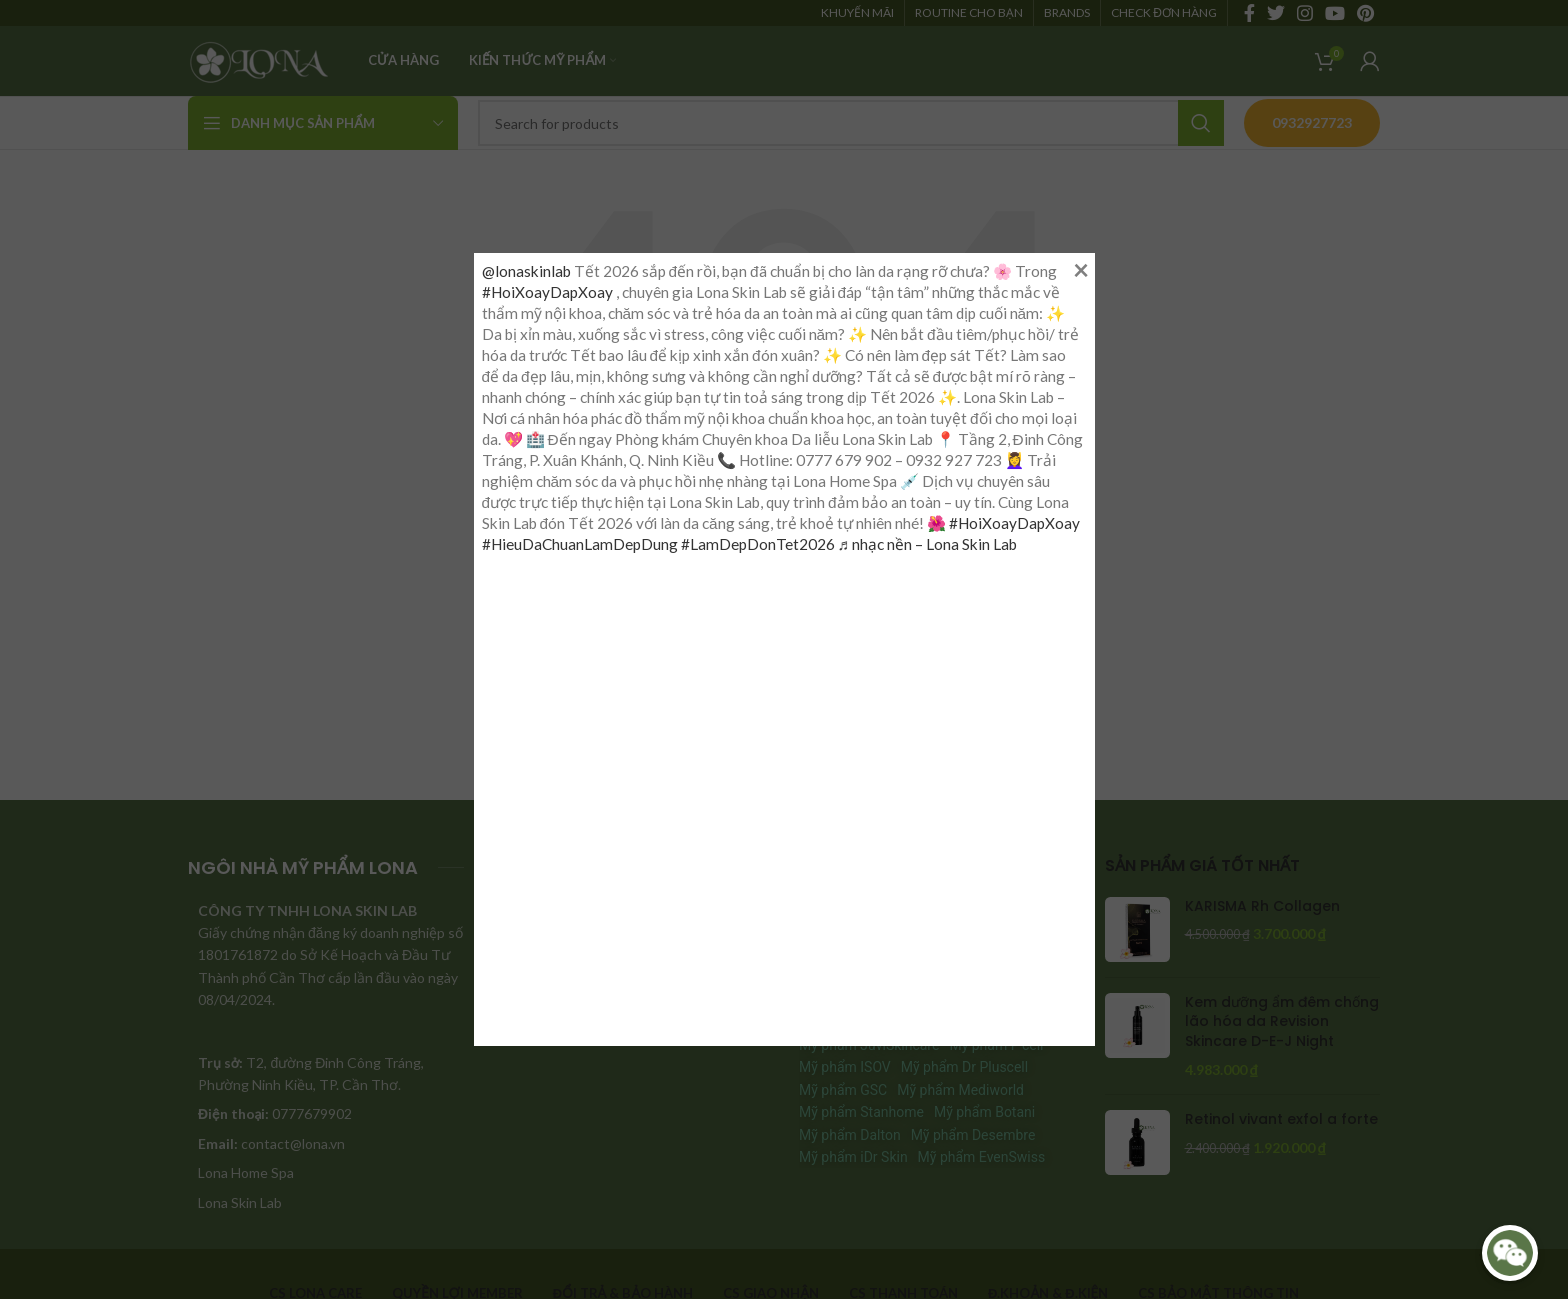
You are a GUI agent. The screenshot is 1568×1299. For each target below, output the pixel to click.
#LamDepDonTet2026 (758, 544)
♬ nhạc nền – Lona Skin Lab (928, 544)
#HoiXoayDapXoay (547, 292)
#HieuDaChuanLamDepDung (580, 544)
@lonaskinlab (526, 271)
